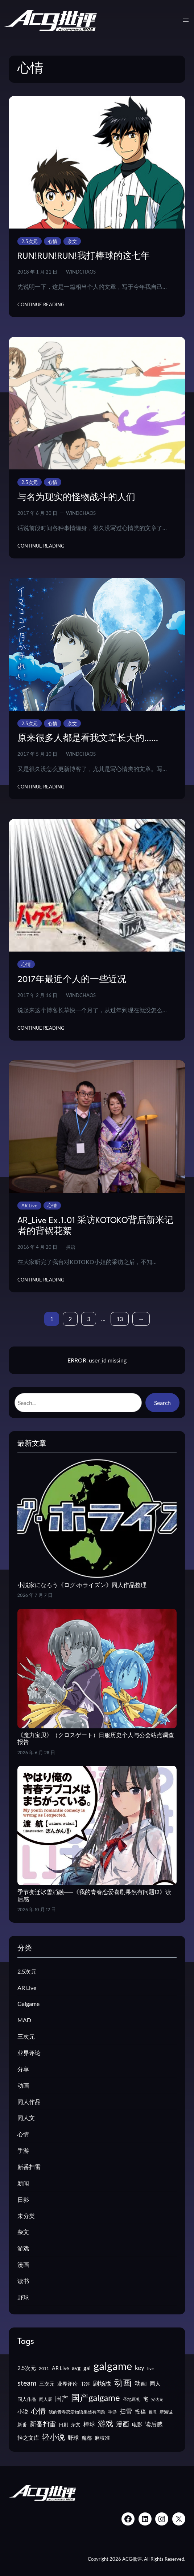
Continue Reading (41, 304)
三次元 (26, 2036)
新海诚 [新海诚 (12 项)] (166, 2412)
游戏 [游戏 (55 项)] (105, 2423)
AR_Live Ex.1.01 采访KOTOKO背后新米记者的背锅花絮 (95, 1226)
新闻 (23, 2183)
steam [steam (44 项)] (26, 2382)
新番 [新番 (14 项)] (22, 2424)
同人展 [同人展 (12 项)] (45, 2399)
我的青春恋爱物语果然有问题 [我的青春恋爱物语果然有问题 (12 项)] (77, 2412)
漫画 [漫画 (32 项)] (122, 2424)
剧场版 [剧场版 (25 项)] (102, 2383)
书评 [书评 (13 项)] (85, 2384)
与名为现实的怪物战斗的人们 (76, 497)
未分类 (26, 2215)
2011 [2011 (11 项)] (44, 2368)
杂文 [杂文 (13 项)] (76, 2424)
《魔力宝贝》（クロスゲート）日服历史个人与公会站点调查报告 (95, 1739)
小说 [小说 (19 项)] (22, 2411)
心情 (52, 241)
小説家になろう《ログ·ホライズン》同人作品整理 (81, 1585)
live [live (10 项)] (150, 2368)
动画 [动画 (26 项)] (141, 2383)
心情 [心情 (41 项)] (38, 2411)
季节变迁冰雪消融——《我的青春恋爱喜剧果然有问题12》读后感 (94, 1896)
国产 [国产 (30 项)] (61, 2398)
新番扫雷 (29, 2166)
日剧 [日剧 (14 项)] (63, 2424)
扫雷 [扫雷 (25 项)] (126, 2411)
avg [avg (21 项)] (76, 2368)
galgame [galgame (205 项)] (113, 2365)
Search (162, 1402)
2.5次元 (29, 241)
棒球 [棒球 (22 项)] (89, 2423)
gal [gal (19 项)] (87, 2368)
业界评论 (29, 2052)
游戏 (23, 2248)
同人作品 (29, 2101)
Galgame (28, 2003)
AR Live (29, 1205)
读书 (23, 2280)
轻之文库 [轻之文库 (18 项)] (28, 2438)
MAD (24, 2019)
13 (119, 1318)
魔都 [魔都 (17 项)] (87, 2438)
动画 (23, 2085)
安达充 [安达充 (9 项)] (157, 2399)
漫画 (23, 2264)
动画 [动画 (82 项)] (123, 2382)
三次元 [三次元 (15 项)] (46, 2384)
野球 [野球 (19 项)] (73, 2437)
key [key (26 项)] (139, 2367)
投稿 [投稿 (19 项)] (140, 2411)
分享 (23, 2069)
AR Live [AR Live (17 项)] (60, 2368)
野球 (23, 2297)
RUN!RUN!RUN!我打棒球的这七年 (83, 256)
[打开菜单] (185, 20)
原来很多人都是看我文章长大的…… (87, 738)
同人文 (26, 2117)
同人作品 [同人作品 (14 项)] (26, 2399)
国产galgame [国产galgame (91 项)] (95, 2397)
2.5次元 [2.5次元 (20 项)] (26, 2368)
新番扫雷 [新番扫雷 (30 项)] (43, 2424)
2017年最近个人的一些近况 (71, 980)
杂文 (72, 241)
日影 (23, 2199)
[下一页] (141, 1319)
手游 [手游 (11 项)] (112, 2412)
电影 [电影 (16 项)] (137, 2424)
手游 (23, 2150)
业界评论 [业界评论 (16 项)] (67, 2384)
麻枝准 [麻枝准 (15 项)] (102, 2438)
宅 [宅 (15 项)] (145, 2399)
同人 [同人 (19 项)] (155, 2383)
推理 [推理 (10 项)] (153, 2412)
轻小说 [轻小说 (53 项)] (53, 2436)
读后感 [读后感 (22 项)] (153, 2423)
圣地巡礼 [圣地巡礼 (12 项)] (131, 2399)
